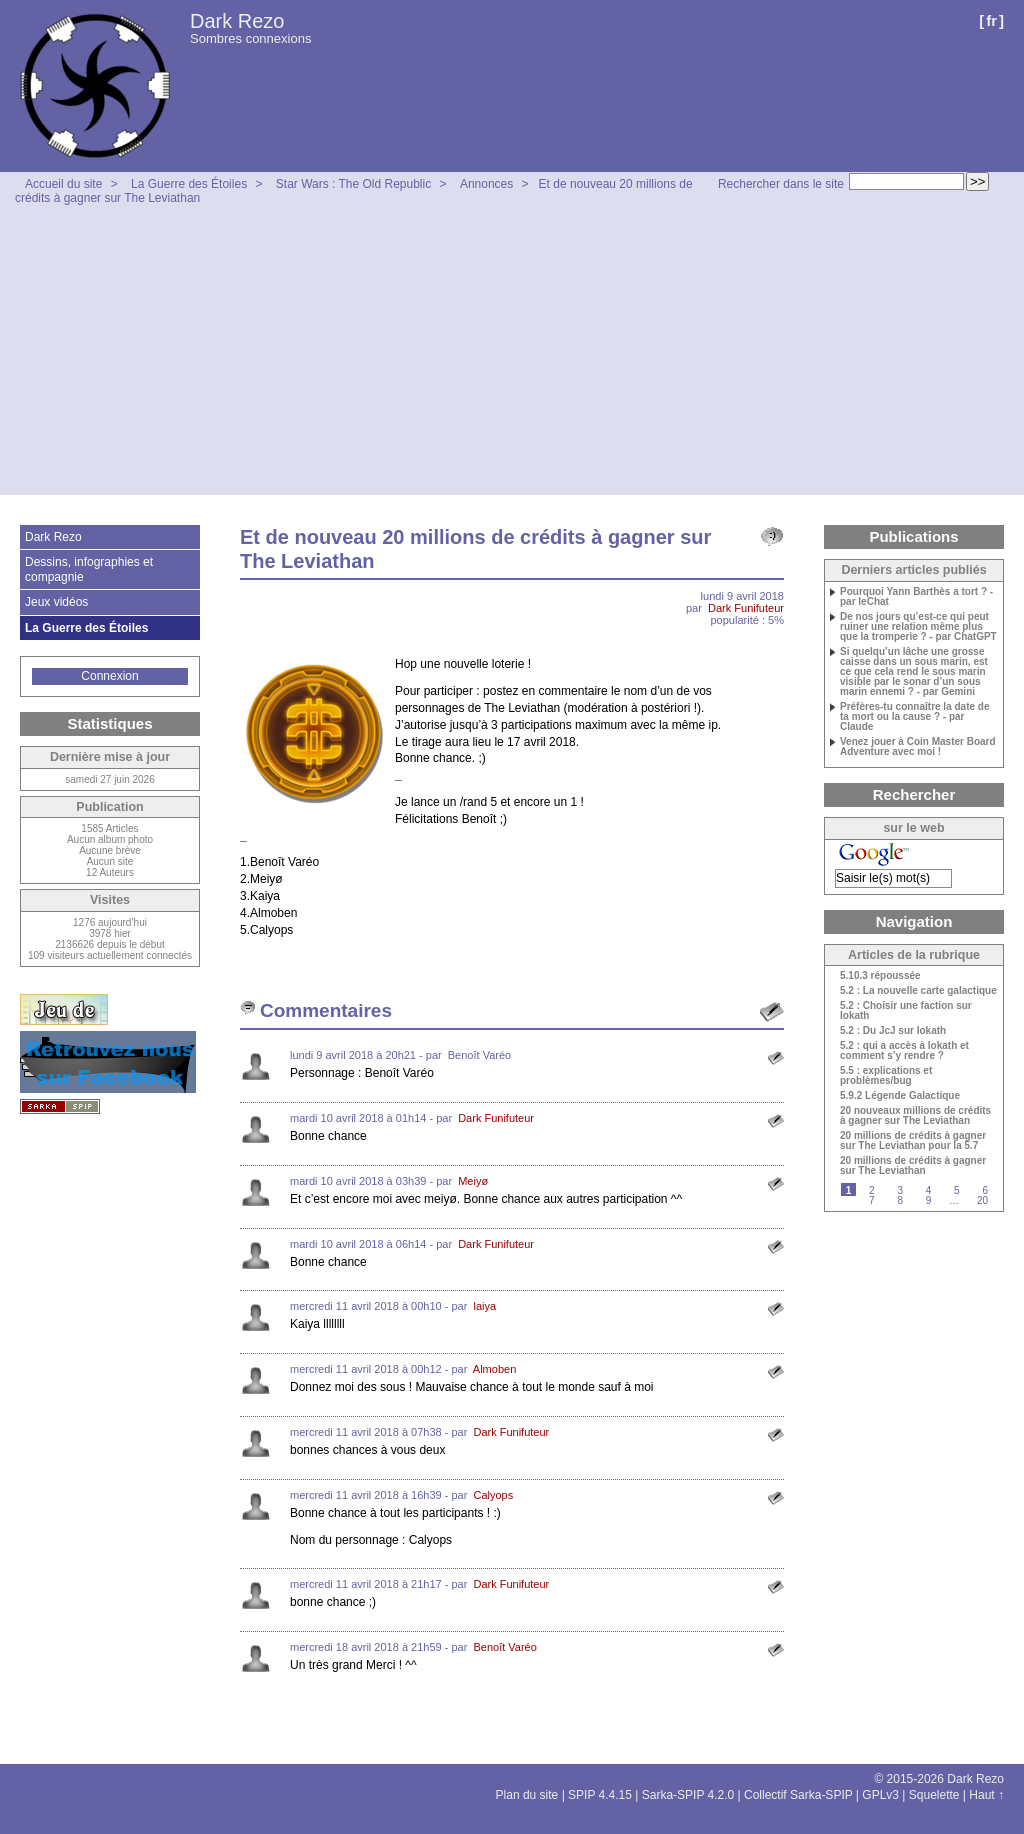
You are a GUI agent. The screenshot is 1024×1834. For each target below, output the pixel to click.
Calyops (493, 1495)
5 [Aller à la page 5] (957, 1190)
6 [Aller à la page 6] (985, 1190)
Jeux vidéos (56, 602)
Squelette (934, 1795)
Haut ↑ (986, 1795)
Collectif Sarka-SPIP (798, 1795)
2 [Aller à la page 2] (872, 1190)
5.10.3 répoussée (880, 976)
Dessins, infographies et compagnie (89, 569)
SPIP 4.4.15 (600, 1795)
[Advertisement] (512, 355)
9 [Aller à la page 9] (929, 1200)
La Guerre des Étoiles (189, 184)
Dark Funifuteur (746, 608)
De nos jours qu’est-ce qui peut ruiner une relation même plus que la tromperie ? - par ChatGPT (918, 627)
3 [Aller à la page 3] (900, 1190)
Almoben (494, 1369)
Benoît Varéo (504, 1647)
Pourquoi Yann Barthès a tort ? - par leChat (916, 597)
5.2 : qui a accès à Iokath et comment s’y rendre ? (904, 1051)
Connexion (109, 676)
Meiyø (473, 1181)
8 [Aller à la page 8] (900, 1200)
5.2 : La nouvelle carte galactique (918, 991)
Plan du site (527, 1795)
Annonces (486, 184)
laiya (484, 1306)
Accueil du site (63, 184)
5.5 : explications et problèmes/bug (886, 1076)
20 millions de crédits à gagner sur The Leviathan (913, 1166)
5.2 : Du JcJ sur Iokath (893, 1031)
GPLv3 (880, 1795)
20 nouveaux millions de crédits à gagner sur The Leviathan (915, 1116)
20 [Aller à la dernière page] (982, 1200)
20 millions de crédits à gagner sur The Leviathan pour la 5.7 (913, 1141)
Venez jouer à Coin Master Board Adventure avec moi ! (918, 747)
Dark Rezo (237, 21)
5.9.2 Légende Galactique (900, 1096)
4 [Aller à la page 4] (929, 1190)
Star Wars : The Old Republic (353, 184)
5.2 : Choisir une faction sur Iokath (906, 1011)
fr (991, 20)
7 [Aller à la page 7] (872, 1200)
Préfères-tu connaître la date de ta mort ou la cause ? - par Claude (915, 717)
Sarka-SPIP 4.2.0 (688, 1795)
